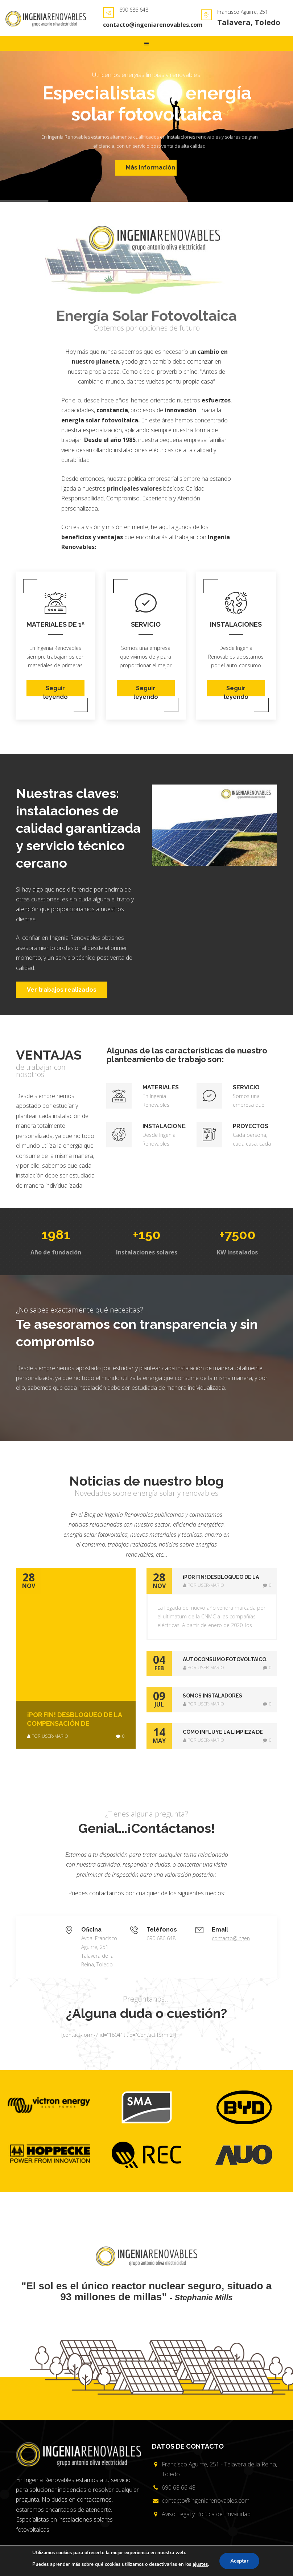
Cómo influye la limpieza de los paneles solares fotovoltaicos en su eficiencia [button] (223, 1732)
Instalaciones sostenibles (236, 625)
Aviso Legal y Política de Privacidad (206, 2514)
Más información (150, 172)
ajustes (200, 2564)
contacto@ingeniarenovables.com (153, 25)
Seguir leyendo (55, 690)
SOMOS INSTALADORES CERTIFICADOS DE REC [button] (212, 1696)
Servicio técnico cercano (145, 625)
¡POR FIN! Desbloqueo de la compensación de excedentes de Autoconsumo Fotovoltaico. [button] (225, 1577)
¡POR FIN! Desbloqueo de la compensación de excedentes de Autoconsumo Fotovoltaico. (74, 1719)
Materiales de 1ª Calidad (55, 625)
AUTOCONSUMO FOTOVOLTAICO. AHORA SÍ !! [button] (225, 1660)
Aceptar (239, 2560)
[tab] (211, 1581)
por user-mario (47, 1736)
